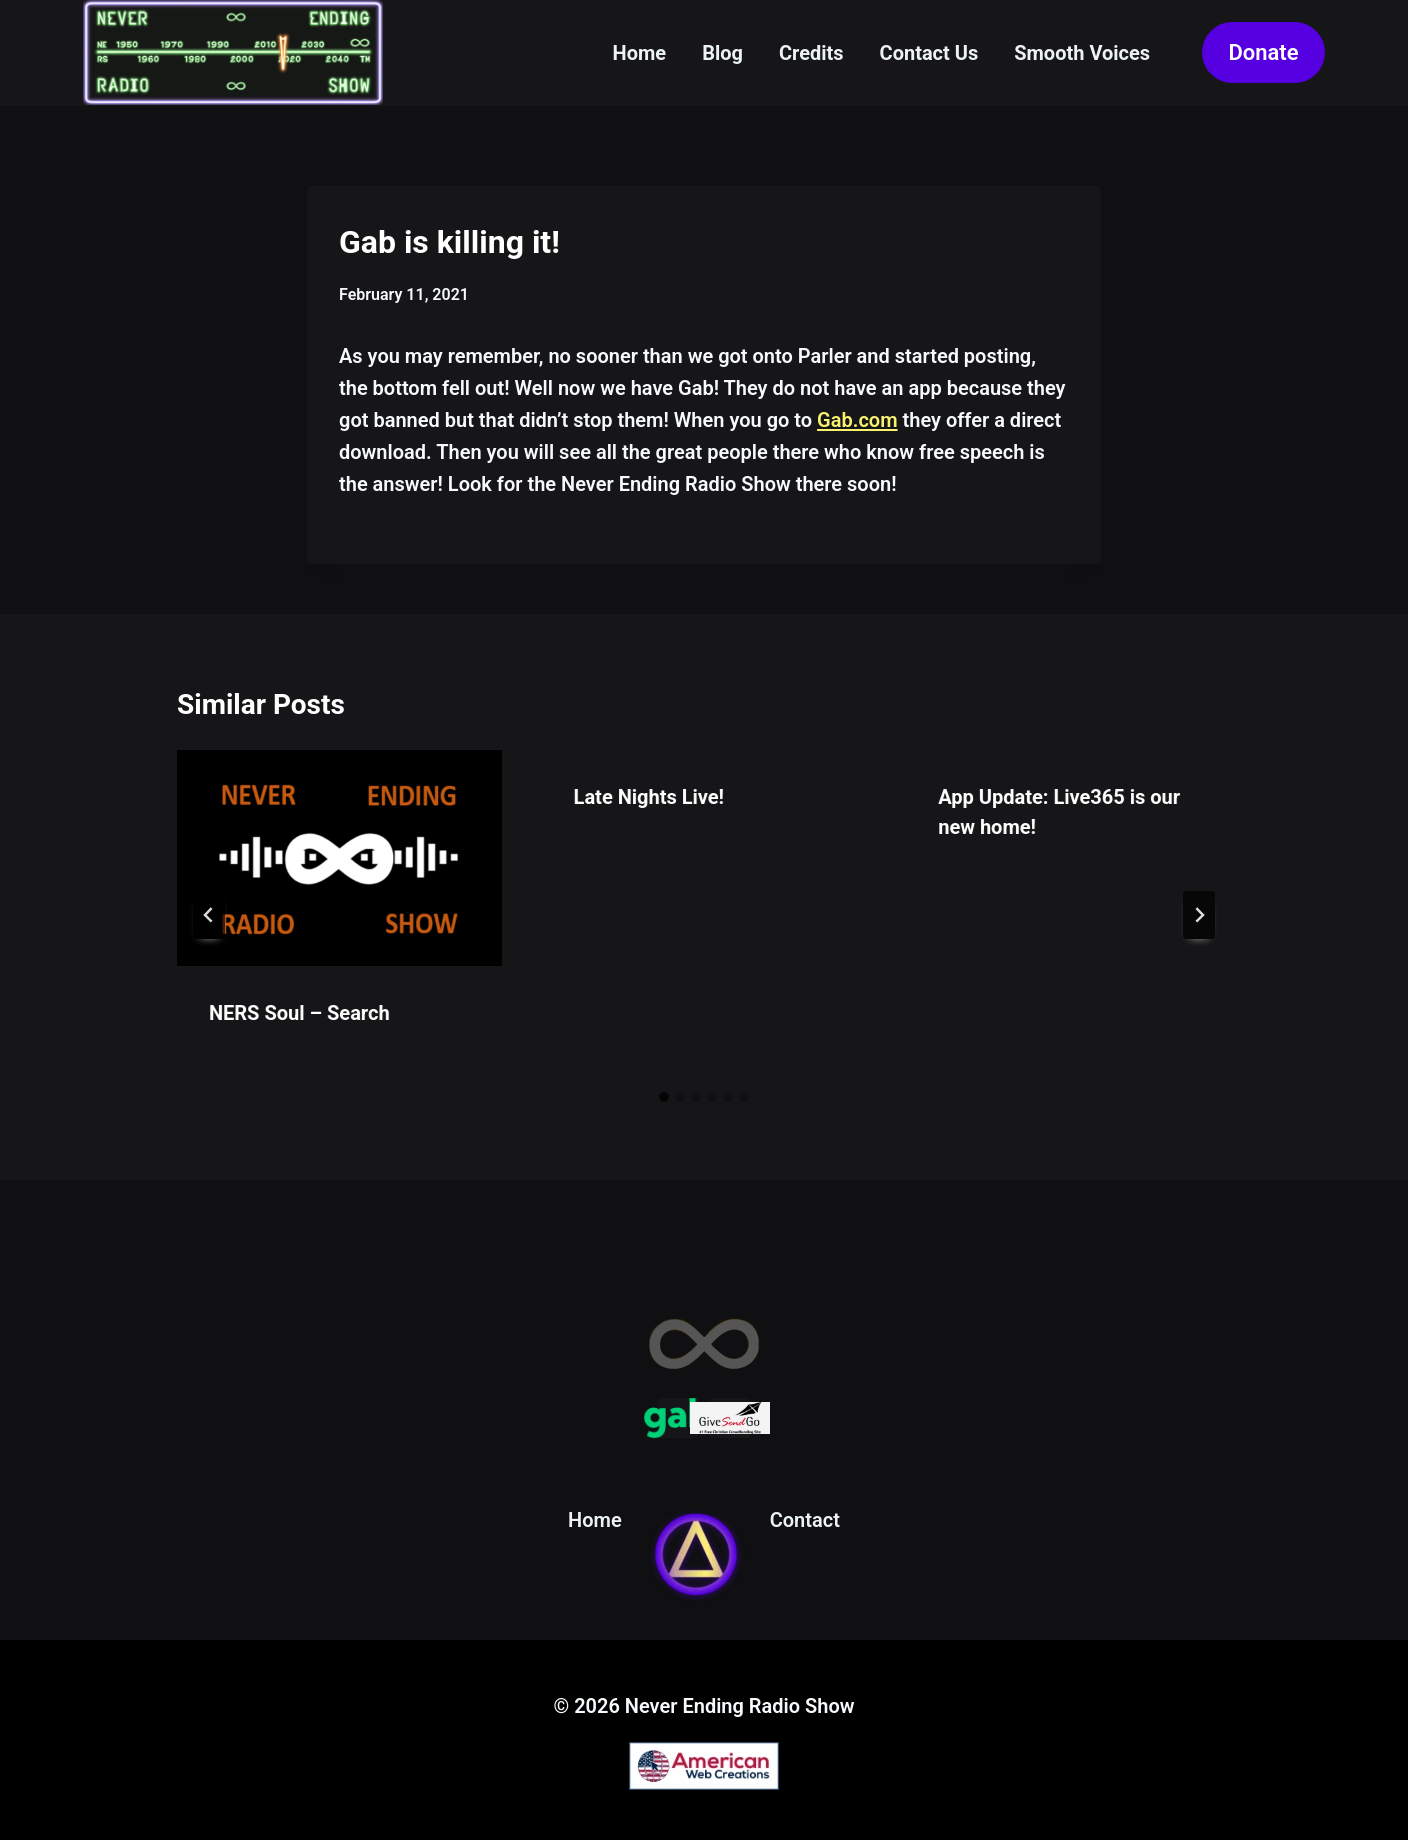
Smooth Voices (1082, 53)
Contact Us (929, 53)
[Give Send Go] (730, 1418)
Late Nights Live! (649, 797)
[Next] (1199, 915)
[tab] (664, 1097)
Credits (811, 53)
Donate (1263, 52)
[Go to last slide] (209, 915)
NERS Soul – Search (299, 1013)
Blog (722, 53)
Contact (805, 1520)
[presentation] (339, 858)
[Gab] (678, 1418)
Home (640, 53)
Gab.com (857, 420)
